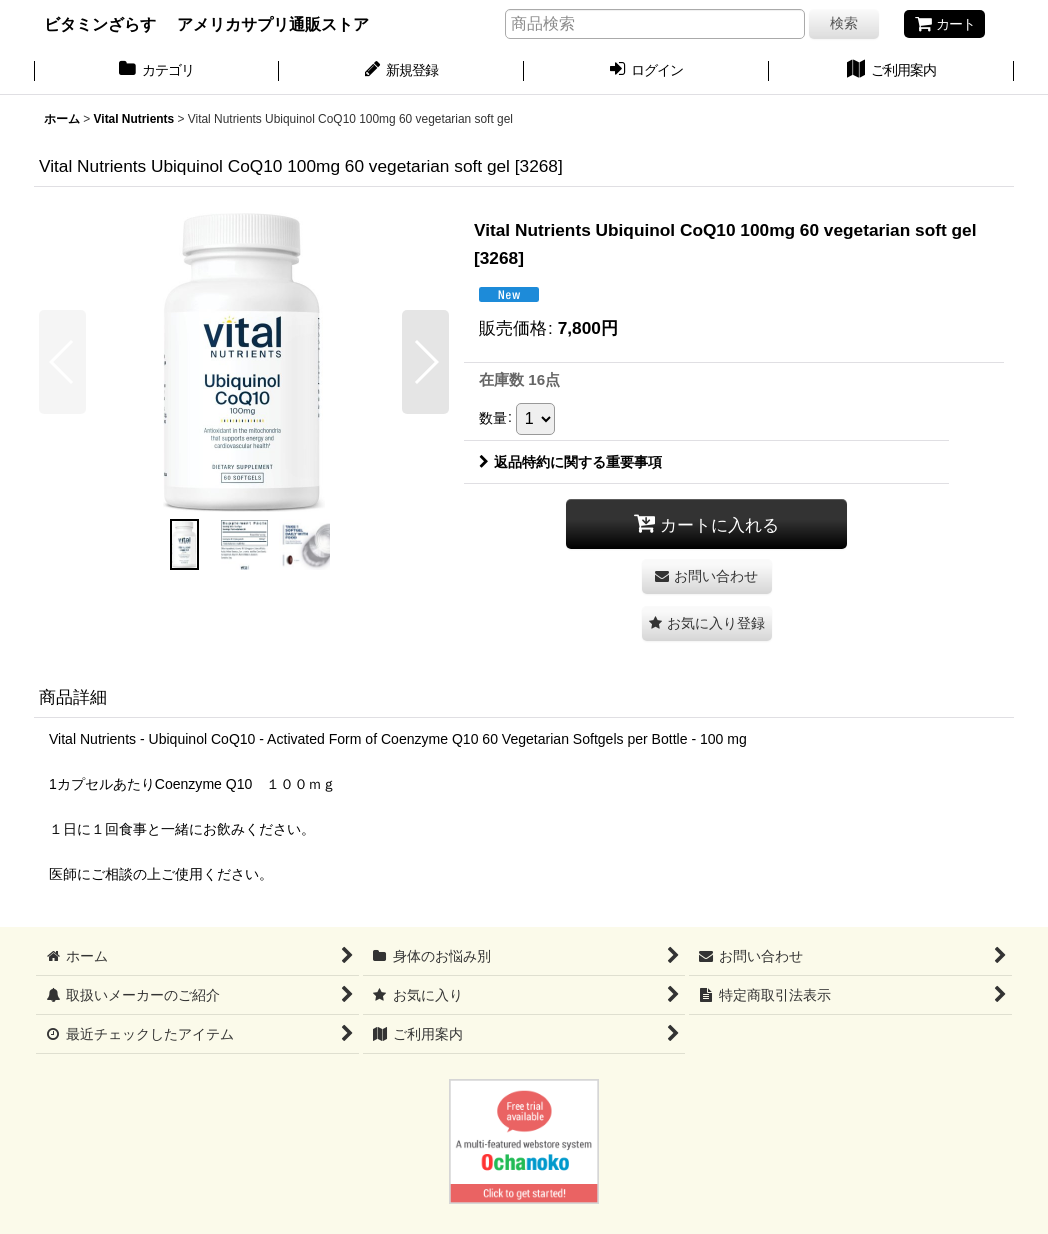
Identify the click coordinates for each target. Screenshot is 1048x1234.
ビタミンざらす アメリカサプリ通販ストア (206, 24)
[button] (62, 362)
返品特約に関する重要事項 (570, 462)
